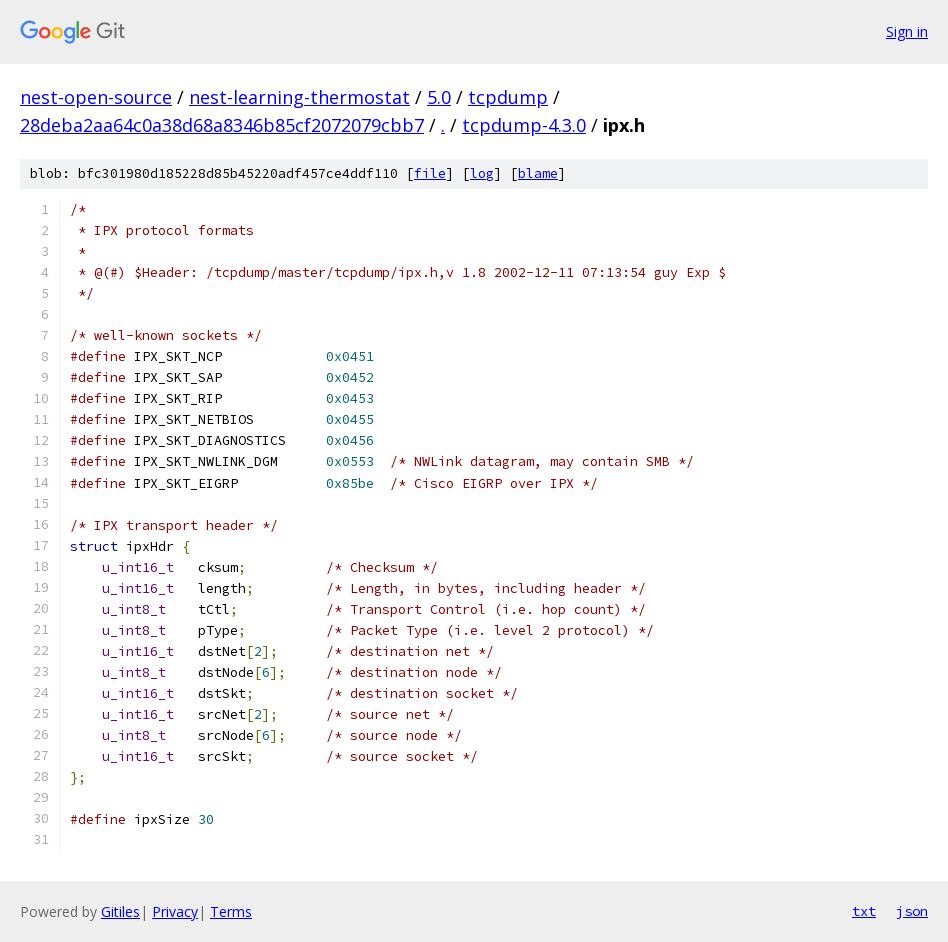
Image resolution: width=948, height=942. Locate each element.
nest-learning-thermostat (299, 97)
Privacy (175, 911)
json (912, 911)
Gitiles (120, 911)
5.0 (439, 97)
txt (864, 911)
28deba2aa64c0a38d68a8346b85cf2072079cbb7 (222, 125)
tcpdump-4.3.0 (524, 125)
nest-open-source (96, 97)
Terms (231, 911)
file (430, 173)
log (482, 173)
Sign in (907, 31)
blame (538, 173)
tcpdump (508, 97)
